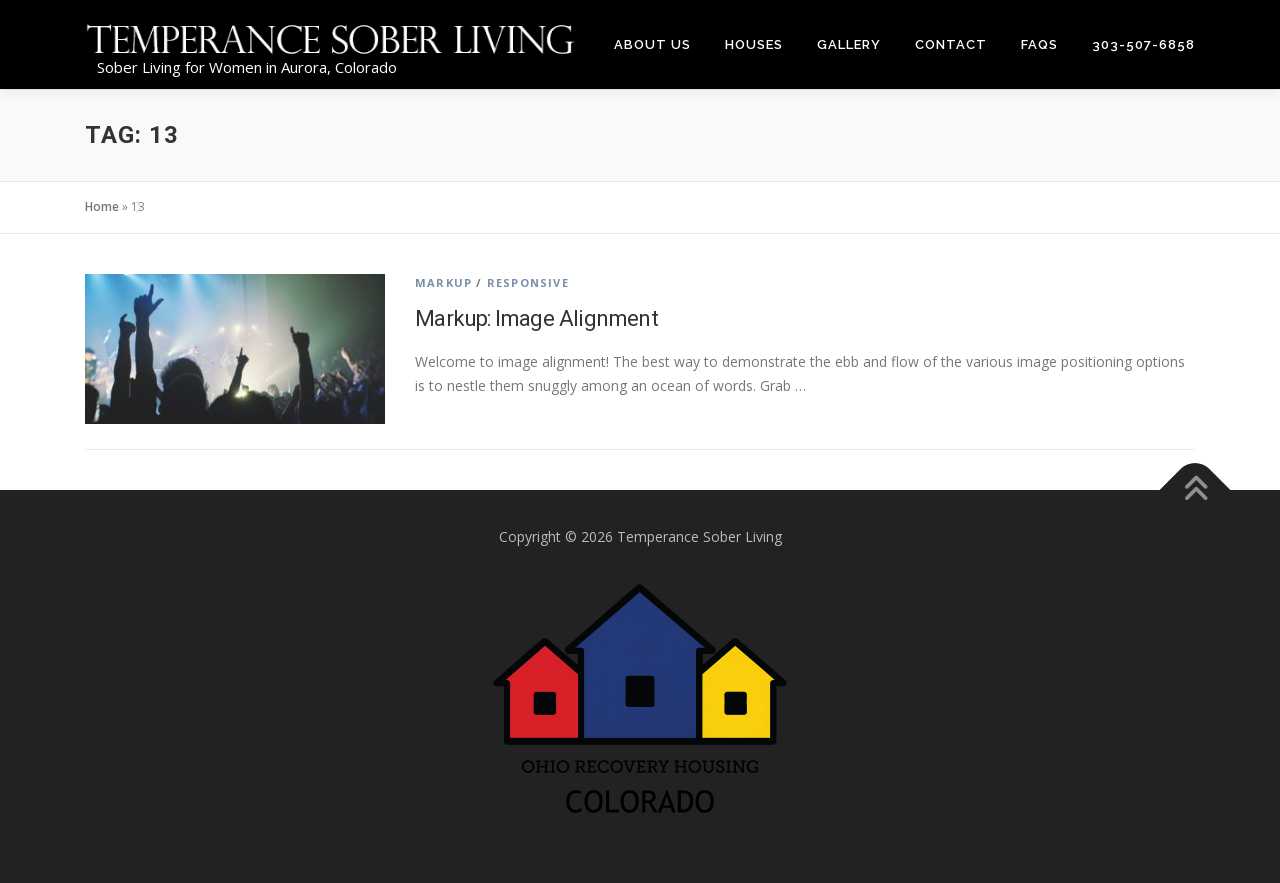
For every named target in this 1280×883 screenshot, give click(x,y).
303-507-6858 (1143, 44)
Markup (443, 282)
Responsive (528, 282)
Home (102, 206)
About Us (652, 44)
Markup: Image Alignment (536, 318)
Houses (754, 44)
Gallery (849, 44)
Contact (951, 44)
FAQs (1039, 44)
